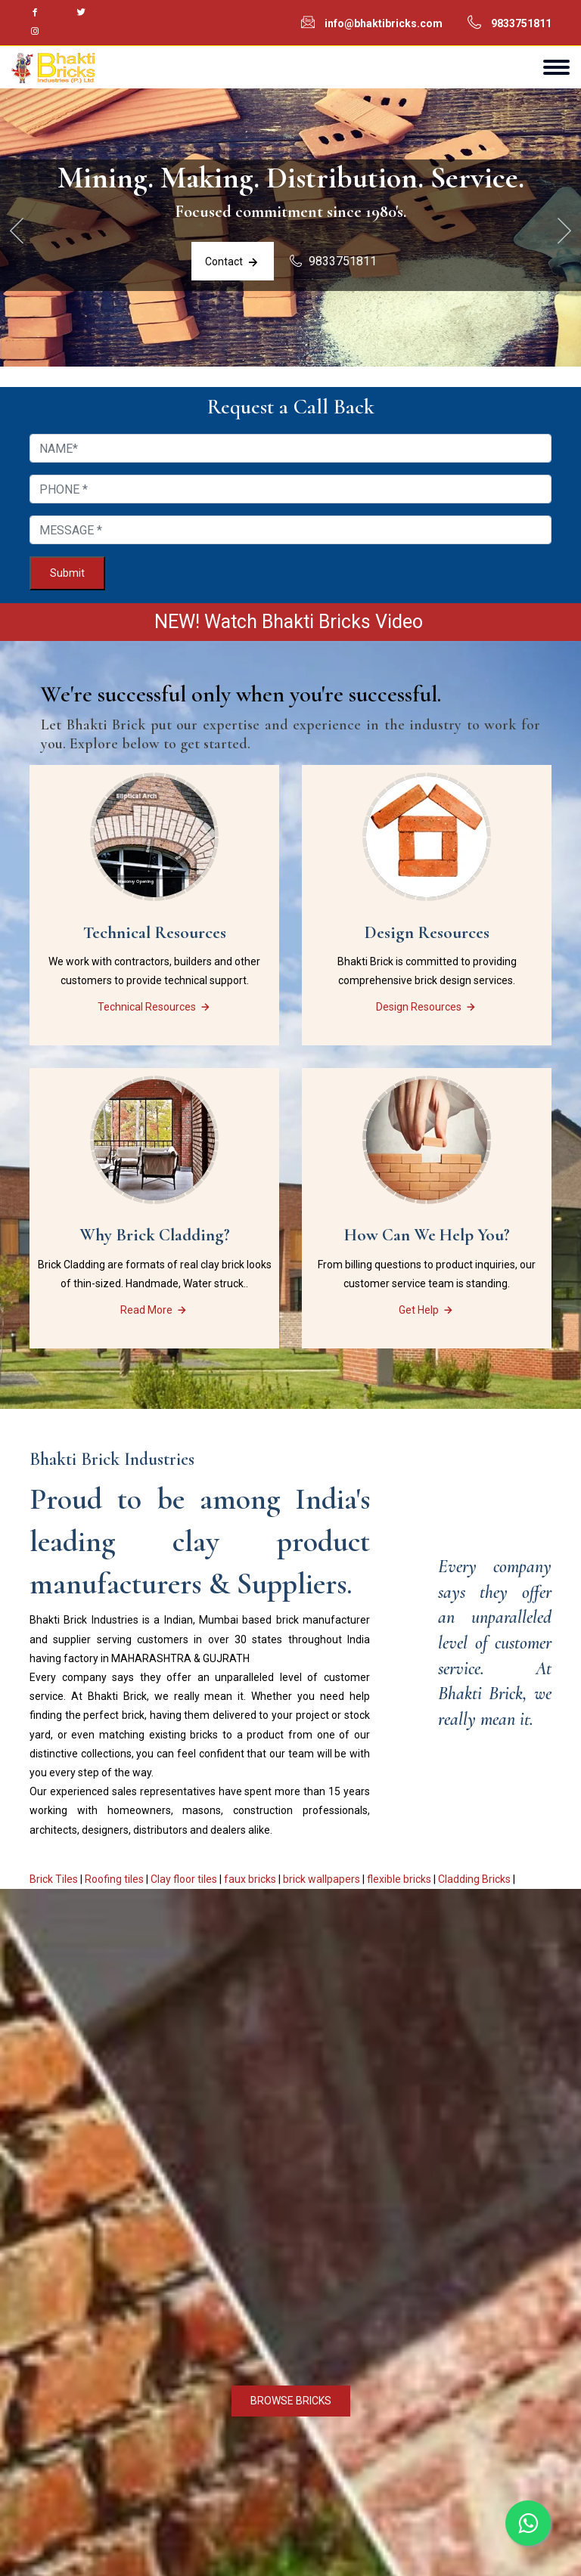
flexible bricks (399, 1884)
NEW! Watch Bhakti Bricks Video (290, 626)
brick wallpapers (321, 1884)
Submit (67, 577)
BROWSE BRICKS (290, 2405)
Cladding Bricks (474, 1884)
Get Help (427, 1314)
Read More (154, 1314)
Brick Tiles (54, 1884)
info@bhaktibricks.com (384, 23)
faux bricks (250, 1884)
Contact (231, 264)
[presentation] (17, 234)
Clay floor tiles (184, 1884)
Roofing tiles (114, 1884)
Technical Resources (155, 1011)
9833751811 (521, 23)
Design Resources (426, 1011)
